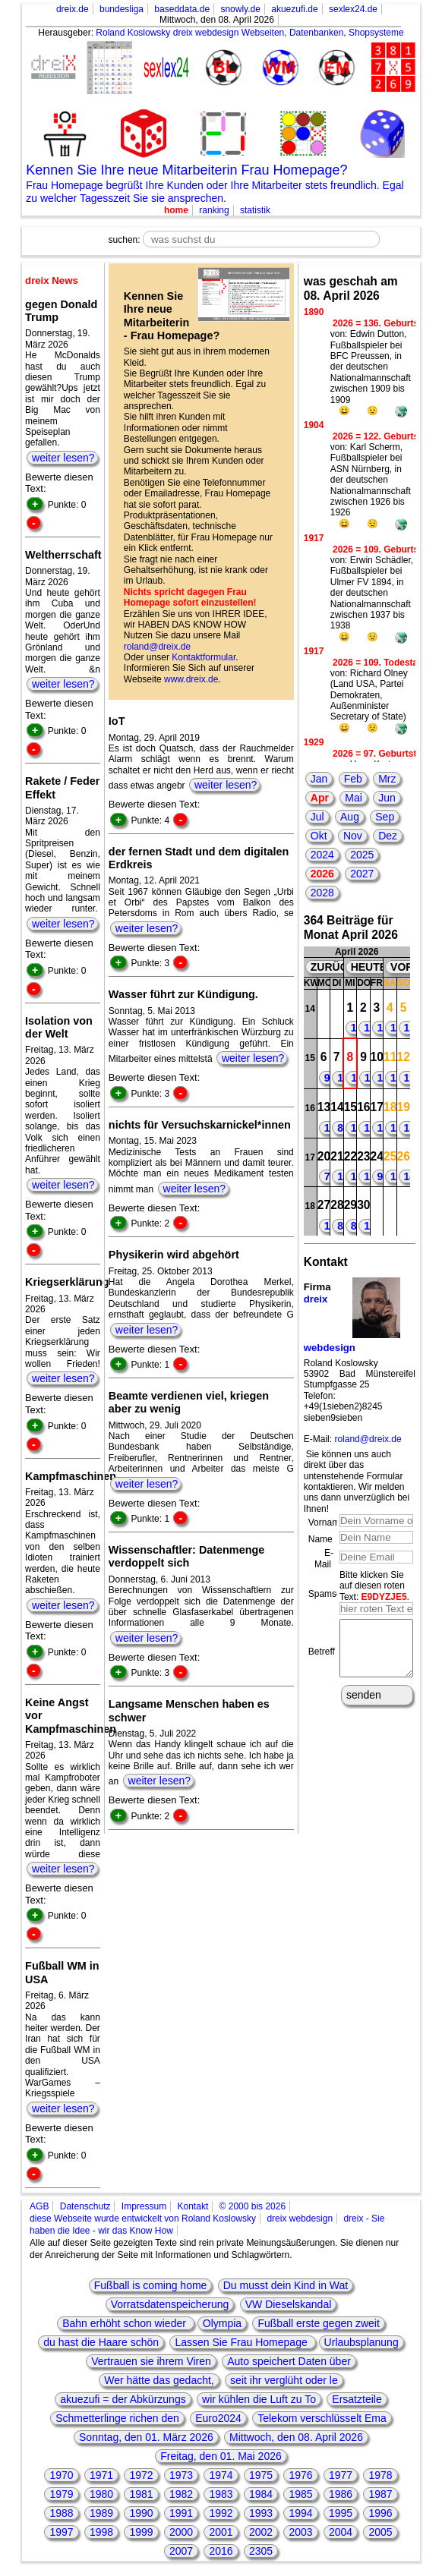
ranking (214, 210)
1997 (61, 2532)
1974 (220, 2475)
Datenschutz (85, 2206)
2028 (322, 892)
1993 (261, 2513)
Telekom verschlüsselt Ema (322, 2418)
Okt (319, 836)
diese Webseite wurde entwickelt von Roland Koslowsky (143, 2218)
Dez (387, 836)
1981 (141, 2494)
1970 (61, 2475)
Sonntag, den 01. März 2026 (146, 2437)
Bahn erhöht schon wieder (125, 2323)
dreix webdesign (300, 2218)
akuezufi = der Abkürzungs (122, 2399)
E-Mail (323, 1558)
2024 (322, 855)
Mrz (387, 779)
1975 (261, 2475)
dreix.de (72, 9)
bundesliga (121, 9)
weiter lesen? (63, 458)
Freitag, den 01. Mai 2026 (221, 2456)
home (176, 210)
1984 (261, 2494)
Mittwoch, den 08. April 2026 (296, 2437)
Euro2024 (218, 2418)
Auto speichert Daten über (289, 2361)
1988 (61, 2513)
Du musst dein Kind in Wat (285, 2285)
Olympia (222, 2323)
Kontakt (193, 2206)
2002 (261, 2532)
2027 (362, 874)
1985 (300, 2494)
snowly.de (240, 9)
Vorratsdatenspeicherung (170, 2304)
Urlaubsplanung (361, 2342)
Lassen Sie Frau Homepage (242, 2342)
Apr (320, 798)
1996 (380, 2513)
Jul (317, 817)
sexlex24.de (353, 9)
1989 (101, 2513)
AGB (39, 2206)
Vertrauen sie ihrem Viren (151, 2361)
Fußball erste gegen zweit (318, 2323)
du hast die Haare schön (101, 2342)
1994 (300, 2513)
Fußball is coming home (150, 2285)
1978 (380, 2475)
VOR (401, 967)
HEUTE (369, 967)
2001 (220, 2532)
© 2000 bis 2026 (252, 2206)
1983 (220, 2494)
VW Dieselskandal (288, 2304)
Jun (387, 798)
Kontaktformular (203, 657)
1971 (101, 2475)
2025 (362, 855)
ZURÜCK (333, 967)
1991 (181, 2513)
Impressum (144, 2206)
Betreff (321, 1657)
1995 (340, 2513)
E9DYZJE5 (384, 1597)
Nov (352, 836)
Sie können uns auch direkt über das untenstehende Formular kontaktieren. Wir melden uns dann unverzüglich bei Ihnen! (356, 1481)
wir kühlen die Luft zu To (259, 2399)
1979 (61, 2494)
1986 (340, 2494)
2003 (300, 2532)
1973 (181, 2475)
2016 (220, 2551)
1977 (340, 2475)
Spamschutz (333, 1594)
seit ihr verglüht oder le (284, 2380)
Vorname (326, 1522)
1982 (181, 2494)
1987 (380, 2494)
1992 (220, 2513)
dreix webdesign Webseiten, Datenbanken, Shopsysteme (288, 32)
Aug (349, 817)
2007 (181, 2551)
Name (320, 1539)
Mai (353, 798)
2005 (380, 2532)
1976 (300, 2475)
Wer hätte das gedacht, (159, 2380)
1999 (141, 2532)
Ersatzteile (356, 2399)
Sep (384, 817)
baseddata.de (182, 9)
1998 (101, 2532)
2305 (261, 2551)
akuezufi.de (294, 9)
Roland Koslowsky (133, 32)
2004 (340, 2532)
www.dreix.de (191, 679)
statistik (255, 210)
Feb (353, 779)
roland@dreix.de (157, 646)
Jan (319, 779)
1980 (101, 2494)
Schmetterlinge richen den (117, 2418)
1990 (141, 2513)
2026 (322, 874)
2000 (181, 2532)
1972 (141, 2475)
